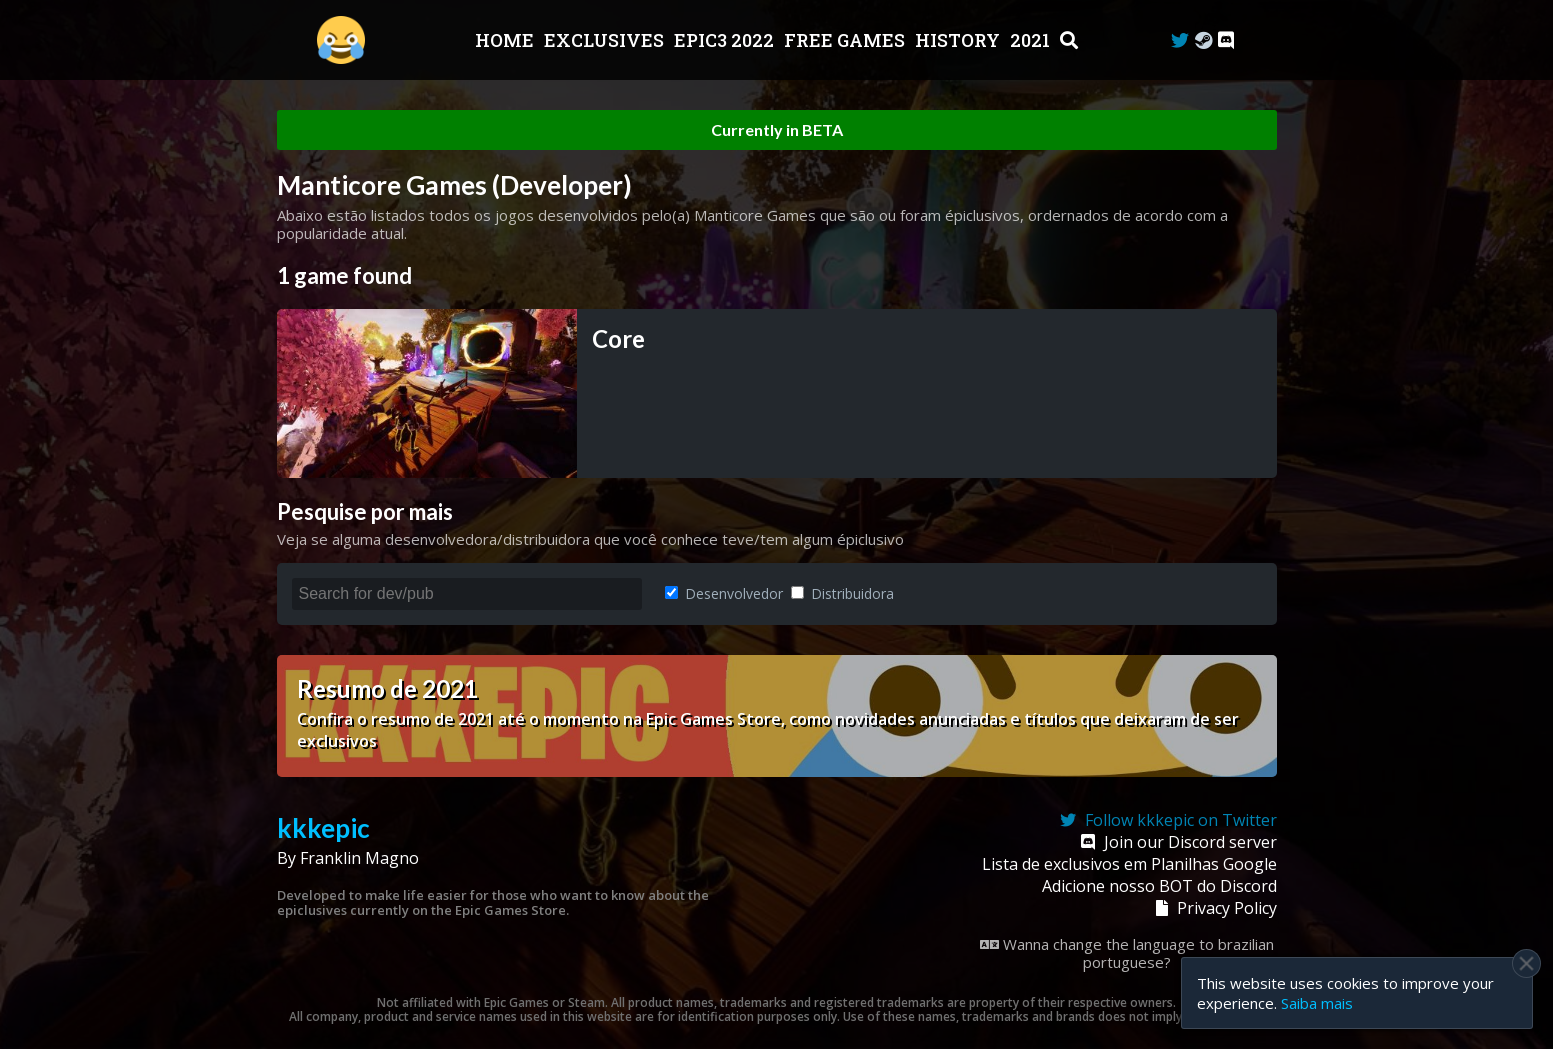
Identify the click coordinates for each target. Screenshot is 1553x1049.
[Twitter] (1180, 40)
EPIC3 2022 (726, 40)
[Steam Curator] (1203, 40)
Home (506, 40)
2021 (1032, 40)
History (959, 40)
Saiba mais (1317, 1003)
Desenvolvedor (724, 593)
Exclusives (606, 40)
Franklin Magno (359, 858)
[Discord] (1226, 40)
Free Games (846, 40)
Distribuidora (842, 593)
